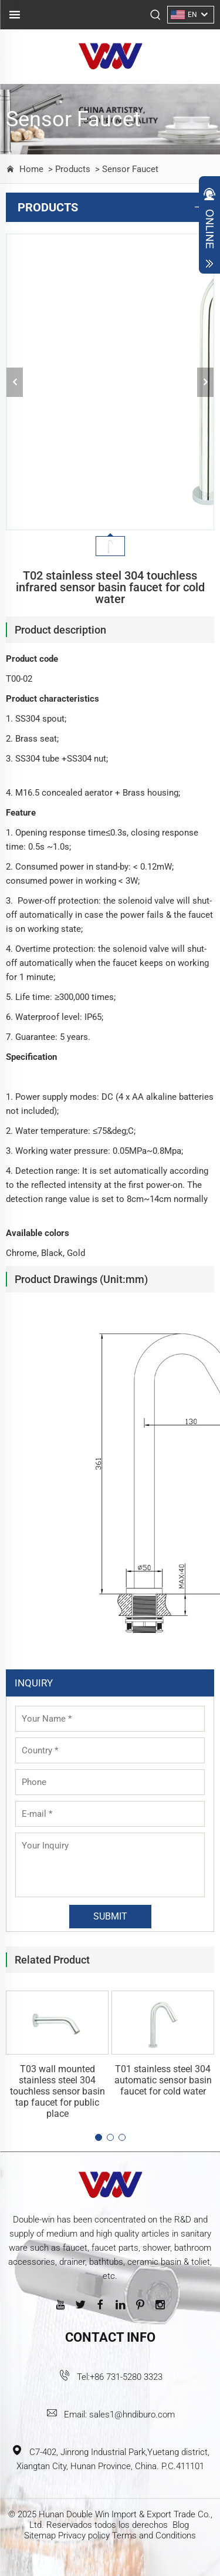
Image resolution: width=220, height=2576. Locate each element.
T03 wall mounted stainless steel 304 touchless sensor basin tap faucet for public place (57, 2091)
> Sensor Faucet (125, 169)
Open (209, 228)
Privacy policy (84, 2535)
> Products (68, 169)
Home (31, 169)
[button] (98, 2137)
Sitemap (40, 2535)
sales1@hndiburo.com (132, 2414)
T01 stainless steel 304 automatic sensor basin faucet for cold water (163, 2080)
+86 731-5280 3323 (126, 2377)
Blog (180, 2525)
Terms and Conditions (154, 2535)
